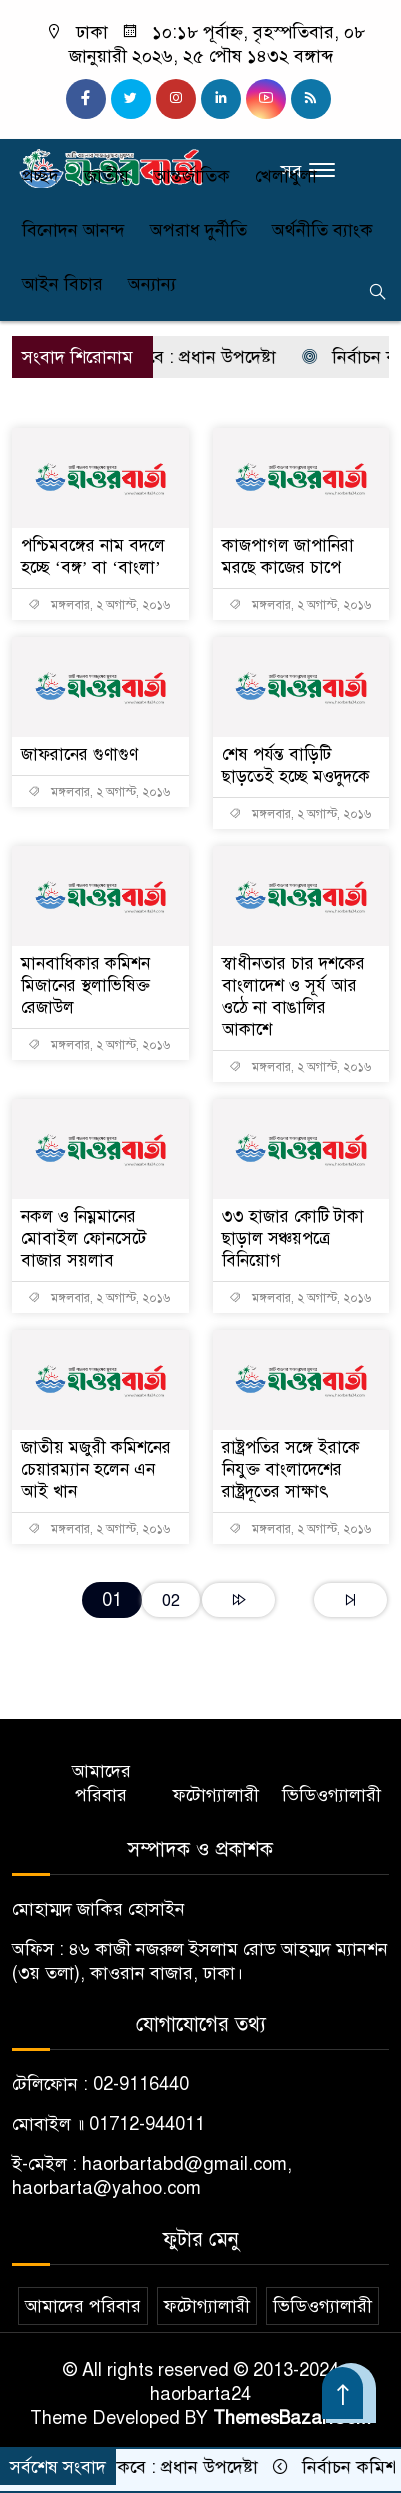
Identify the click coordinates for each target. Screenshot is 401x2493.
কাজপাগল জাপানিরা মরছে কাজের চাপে (288, 556)
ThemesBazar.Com (292, 2418)
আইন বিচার (62, 284)
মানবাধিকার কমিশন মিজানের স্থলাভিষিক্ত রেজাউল (85, 985)
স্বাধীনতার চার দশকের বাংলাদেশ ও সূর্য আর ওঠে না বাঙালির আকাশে (293, 996)
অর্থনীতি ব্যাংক (322, 230)
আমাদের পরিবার (101, 1783)
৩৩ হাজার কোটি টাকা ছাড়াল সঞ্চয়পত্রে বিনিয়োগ (293, 1238)
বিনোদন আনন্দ (73, 230)
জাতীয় (106, 176)
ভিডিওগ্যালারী (331, 1795)
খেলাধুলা (286, 176)
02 (171, 1600)
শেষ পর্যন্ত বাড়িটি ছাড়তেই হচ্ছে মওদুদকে (296, 765)
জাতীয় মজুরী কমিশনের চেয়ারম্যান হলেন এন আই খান (96, 1469)
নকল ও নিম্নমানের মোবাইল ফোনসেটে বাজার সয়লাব (83, 1238)
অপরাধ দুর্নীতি (198, 230)
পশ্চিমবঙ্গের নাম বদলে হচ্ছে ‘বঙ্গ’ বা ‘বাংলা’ (93, 556)
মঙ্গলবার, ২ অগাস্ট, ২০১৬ (99, 605)
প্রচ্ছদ (40, 176)
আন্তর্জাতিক (192, 176)
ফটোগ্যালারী (216, 1795)
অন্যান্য (152, 284)
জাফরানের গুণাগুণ (79, 754)
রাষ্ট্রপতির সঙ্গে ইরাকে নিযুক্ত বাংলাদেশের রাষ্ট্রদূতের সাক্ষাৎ (291, 1469)
